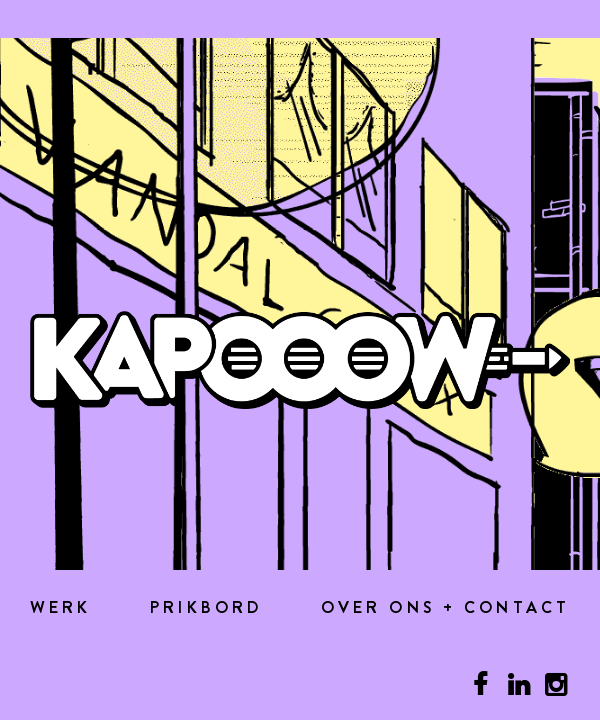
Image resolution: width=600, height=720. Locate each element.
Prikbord (206, 608)
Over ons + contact (445, 608)
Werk (61, 608)
